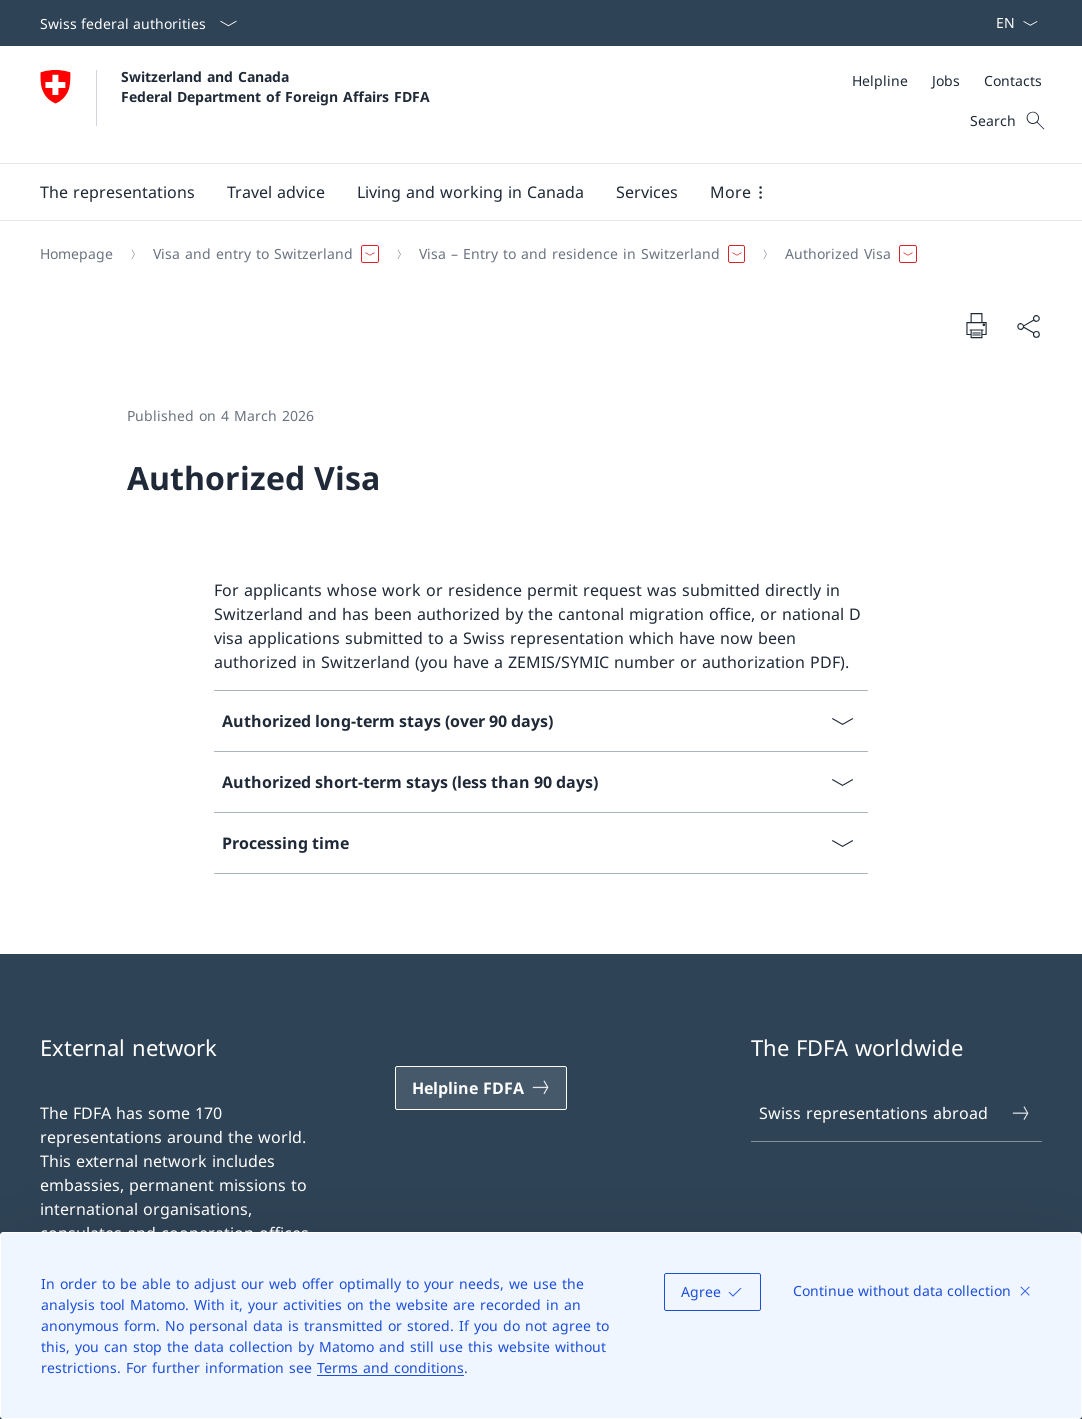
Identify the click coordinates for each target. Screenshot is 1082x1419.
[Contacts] (1013, 80)
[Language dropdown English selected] (1010, 23)
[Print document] (976, 325)
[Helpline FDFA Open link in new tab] (481, 1088)
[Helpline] (880, 80)
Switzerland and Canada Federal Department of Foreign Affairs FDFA (275, 86)
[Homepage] (76, 254)
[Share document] (1028, 326)
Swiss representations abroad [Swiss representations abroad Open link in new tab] (895, 1113)
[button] (117, 192)
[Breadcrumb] (533, 254)
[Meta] (947, 80)
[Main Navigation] (525, 192)
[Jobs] (946, 80)
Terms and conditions (390, 1367)
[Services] (647, 192)
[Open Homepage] (235, 104)
